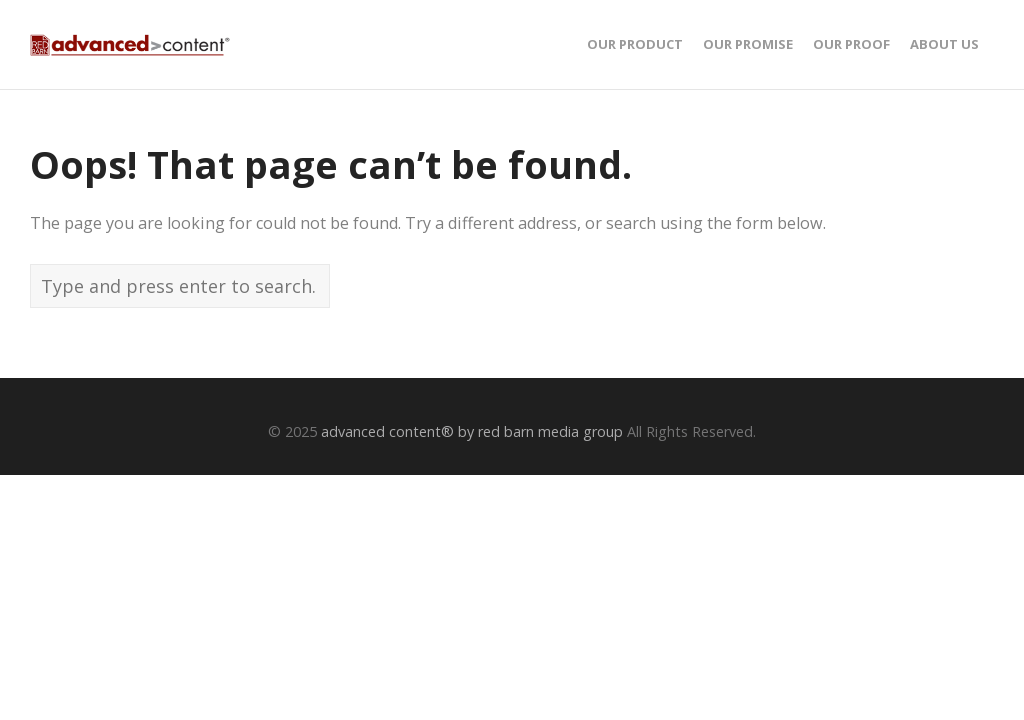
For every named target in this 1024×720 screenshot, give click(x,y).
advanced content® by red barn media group (472, 431)
